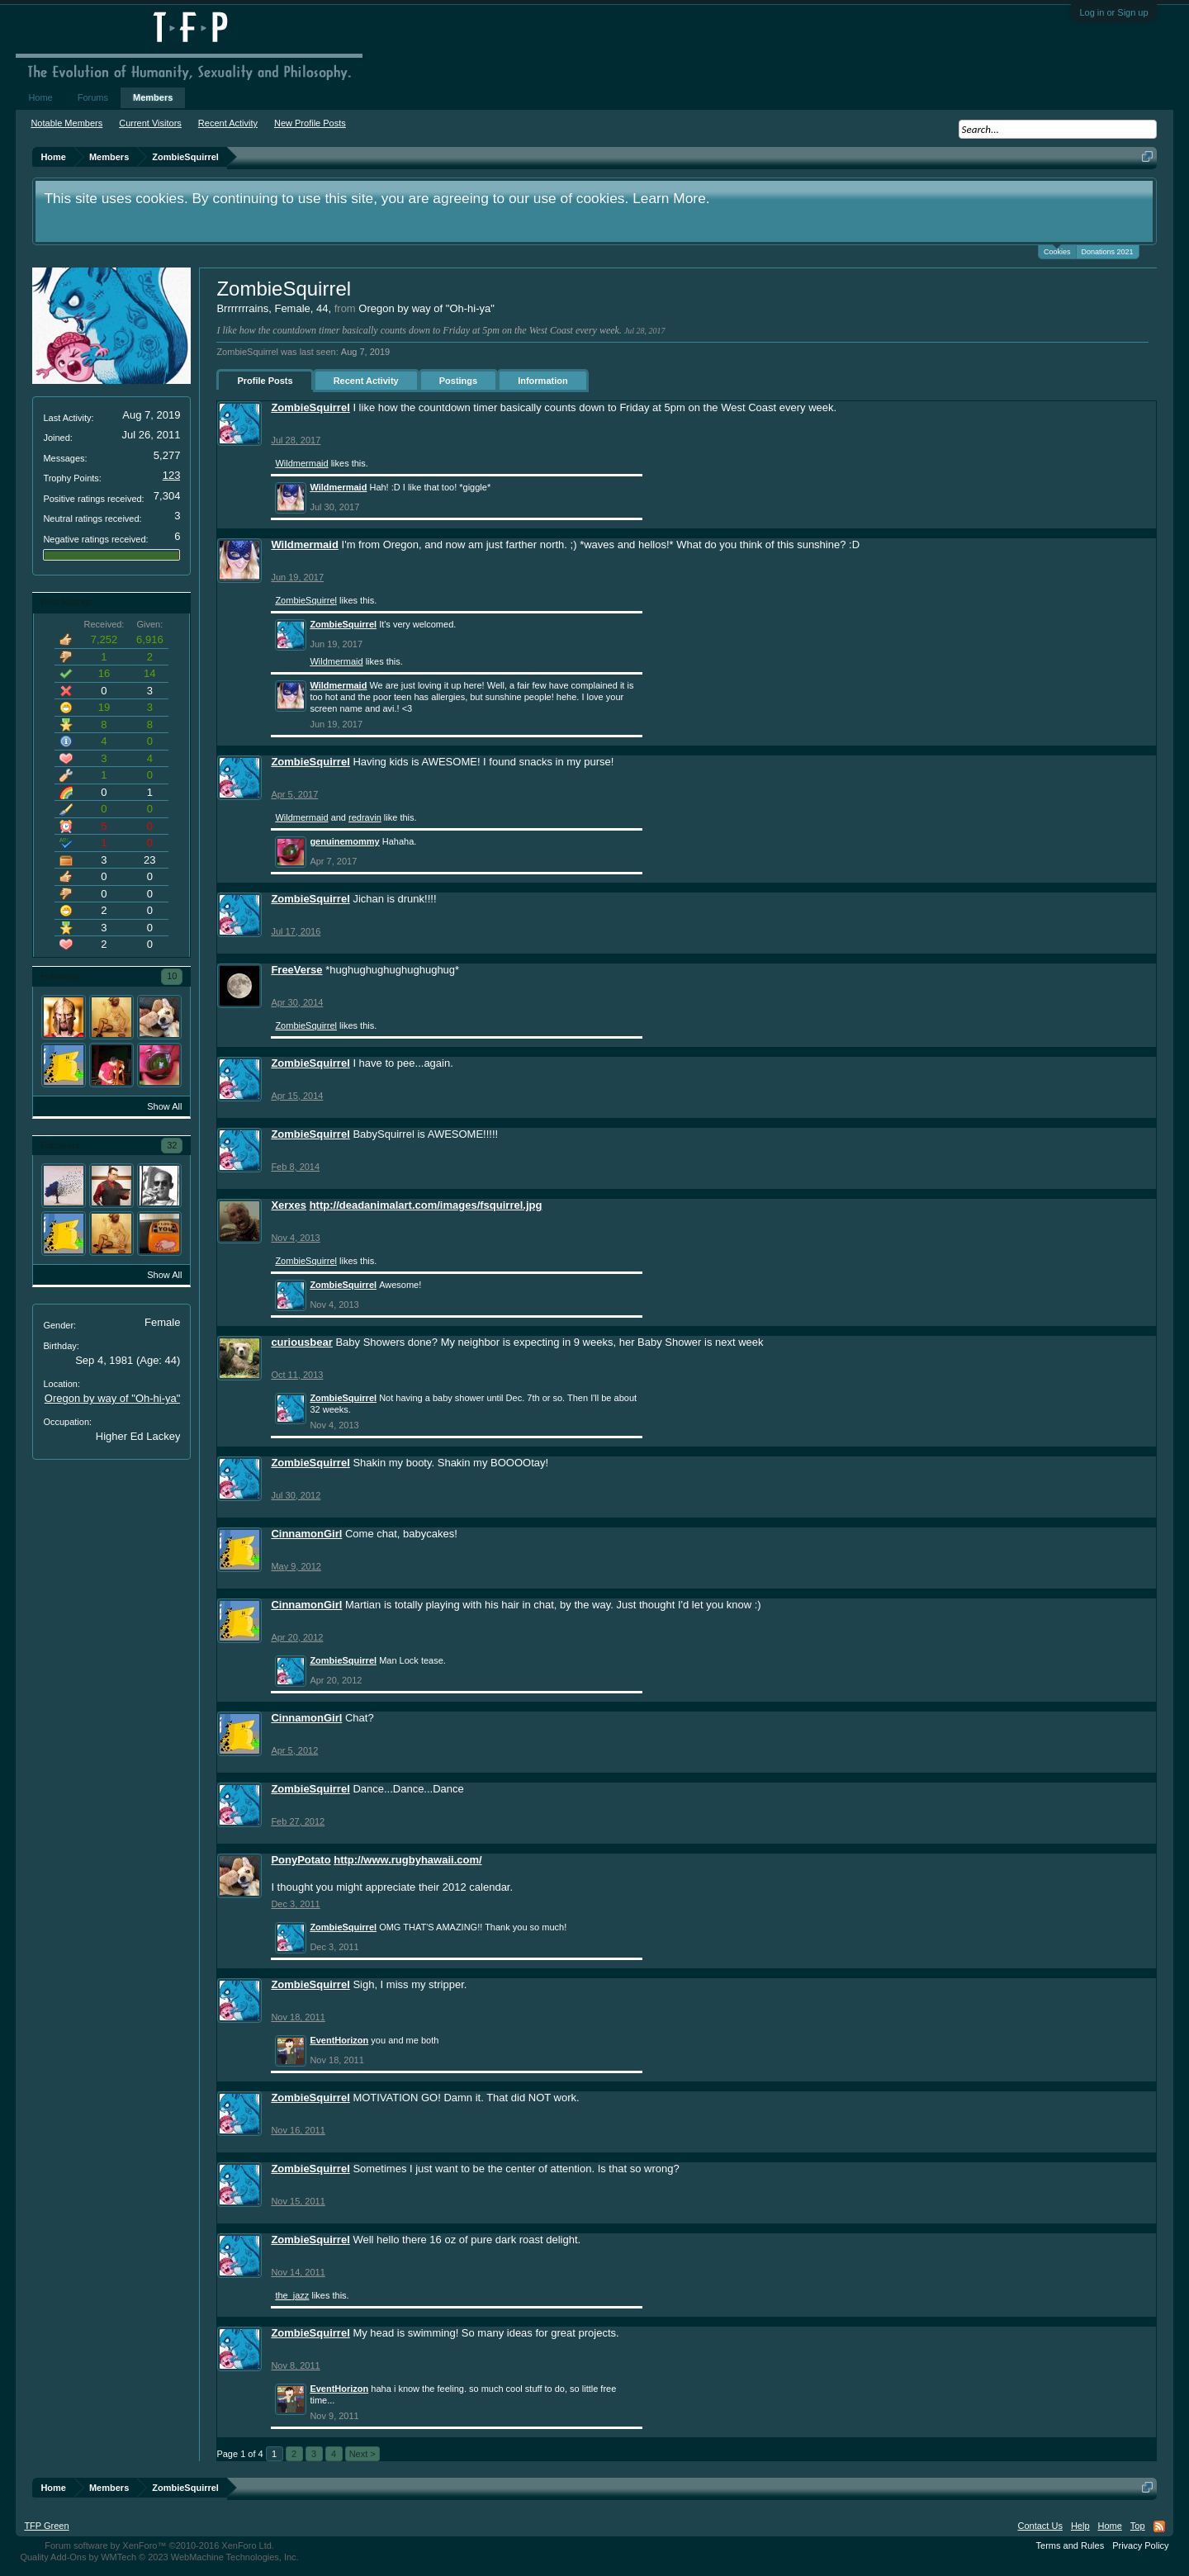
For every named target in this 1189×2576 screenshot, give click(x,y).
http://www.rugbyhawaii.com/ (407, 1860)
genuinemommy (344, 841)
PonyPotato (300, 1860)
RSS (1159, 2526)
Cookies (1057, 250)
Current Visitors (150, 123)
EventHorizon (339, 2040)
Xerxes (288, 1205)
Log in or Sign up (1113, 12)
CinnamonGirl (306, 1533)
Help (1080, 2526)
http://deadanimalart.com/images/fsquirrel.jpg (426, 1205)
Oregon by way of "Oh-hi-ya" (113, 1398)
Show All (164, 1106)
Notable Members (66, 123)
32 (172, 1145)
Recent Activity (366, 381)
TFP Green (46, 2526)
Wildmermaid (301, 463)
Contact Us (1039, 2526)
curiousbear (301, 1342)
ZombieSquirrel (310, 407)
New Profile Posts (310, 123)
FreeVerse (296, 970)
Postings (458, 381)
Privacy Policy (1140, 2545)
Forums (93, 97)
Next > (362, 2454)
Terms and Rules (1070, 2545)
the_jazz (292, 2295)
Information (543, 381)
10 (172, 976)
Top (1137, 2526)
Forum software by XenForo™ (159, 2545)
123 (172, 475)
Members (153, 97)
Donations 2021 (1108, 252)
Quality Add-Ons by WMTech (159, 2557)
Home (40, 97)
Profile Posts (264, 381)
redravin (364, 817)
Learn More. (670, 198)
